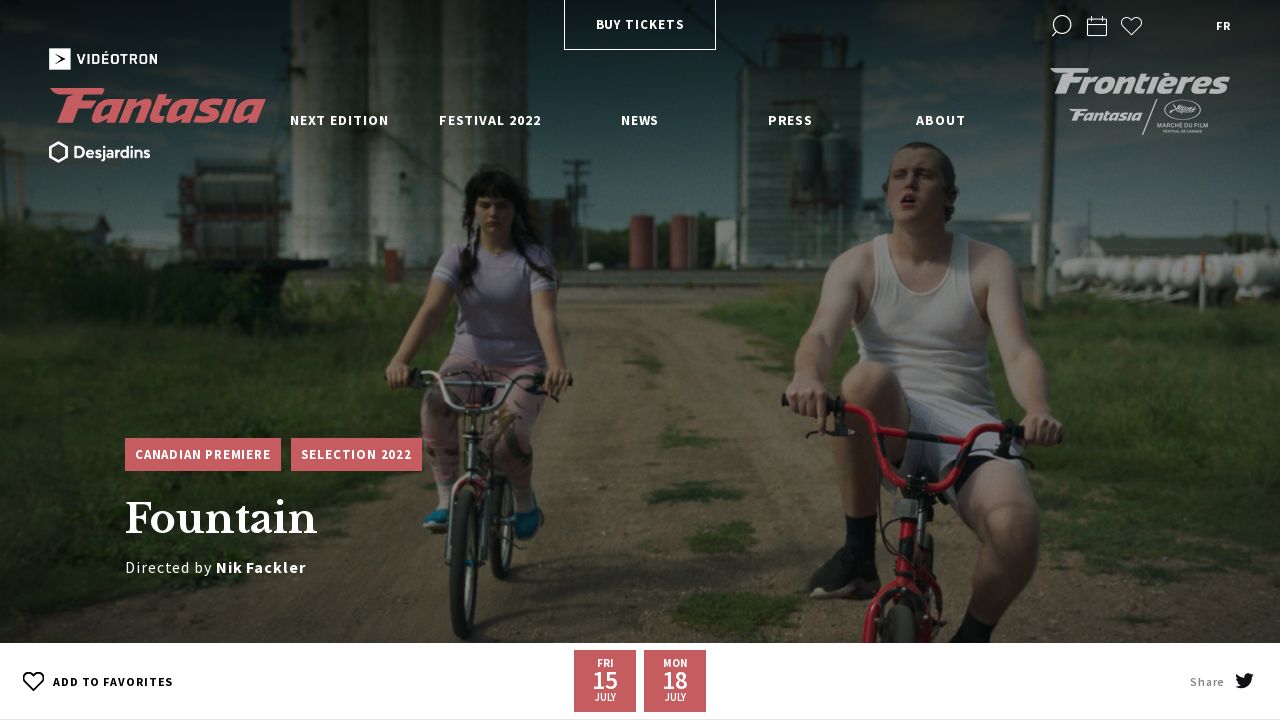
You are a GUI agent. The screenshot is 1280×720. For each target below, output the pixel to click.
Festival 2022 (490, 120)
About (941, 120)
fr (1223, 25)
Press (791, 120)
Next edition (339, 120)
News (640, 120)
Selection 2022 (356, 454)
